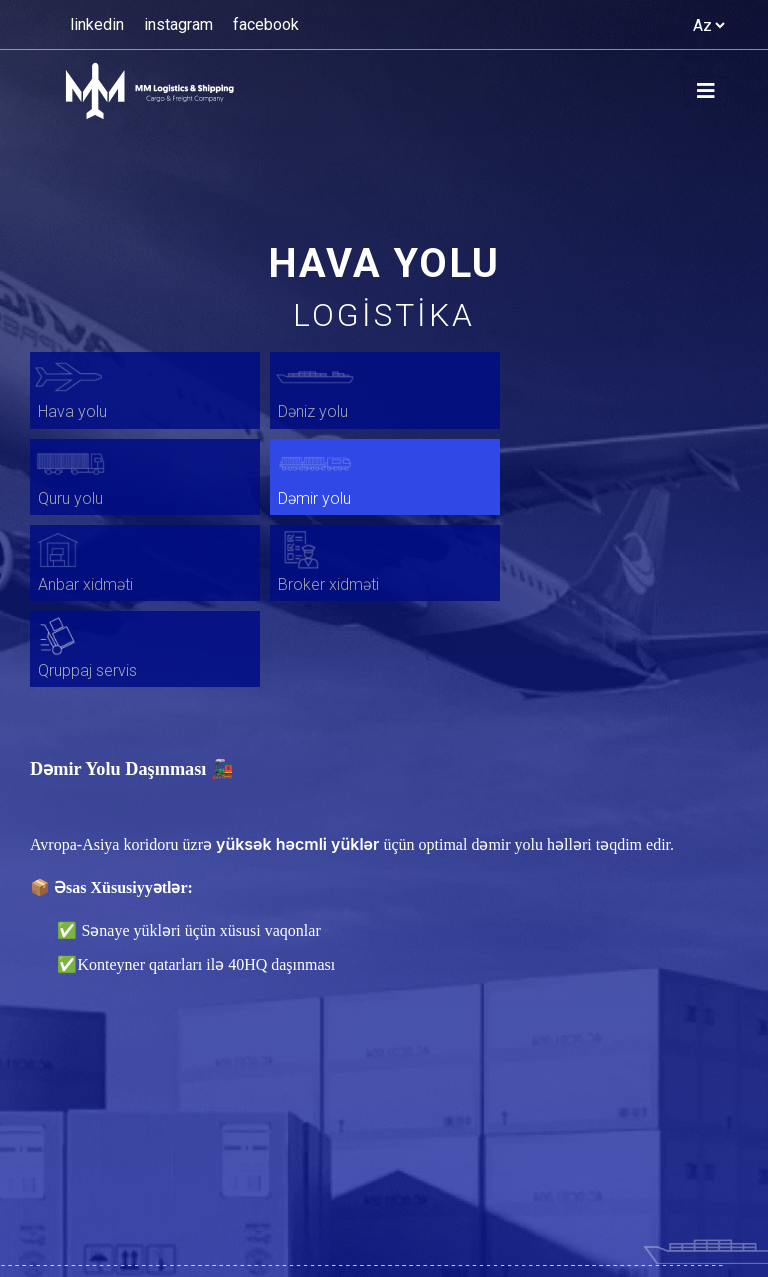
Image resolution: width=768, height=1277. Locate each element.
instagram (178, 24)
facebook (266, 24)
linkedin (97, 24)
